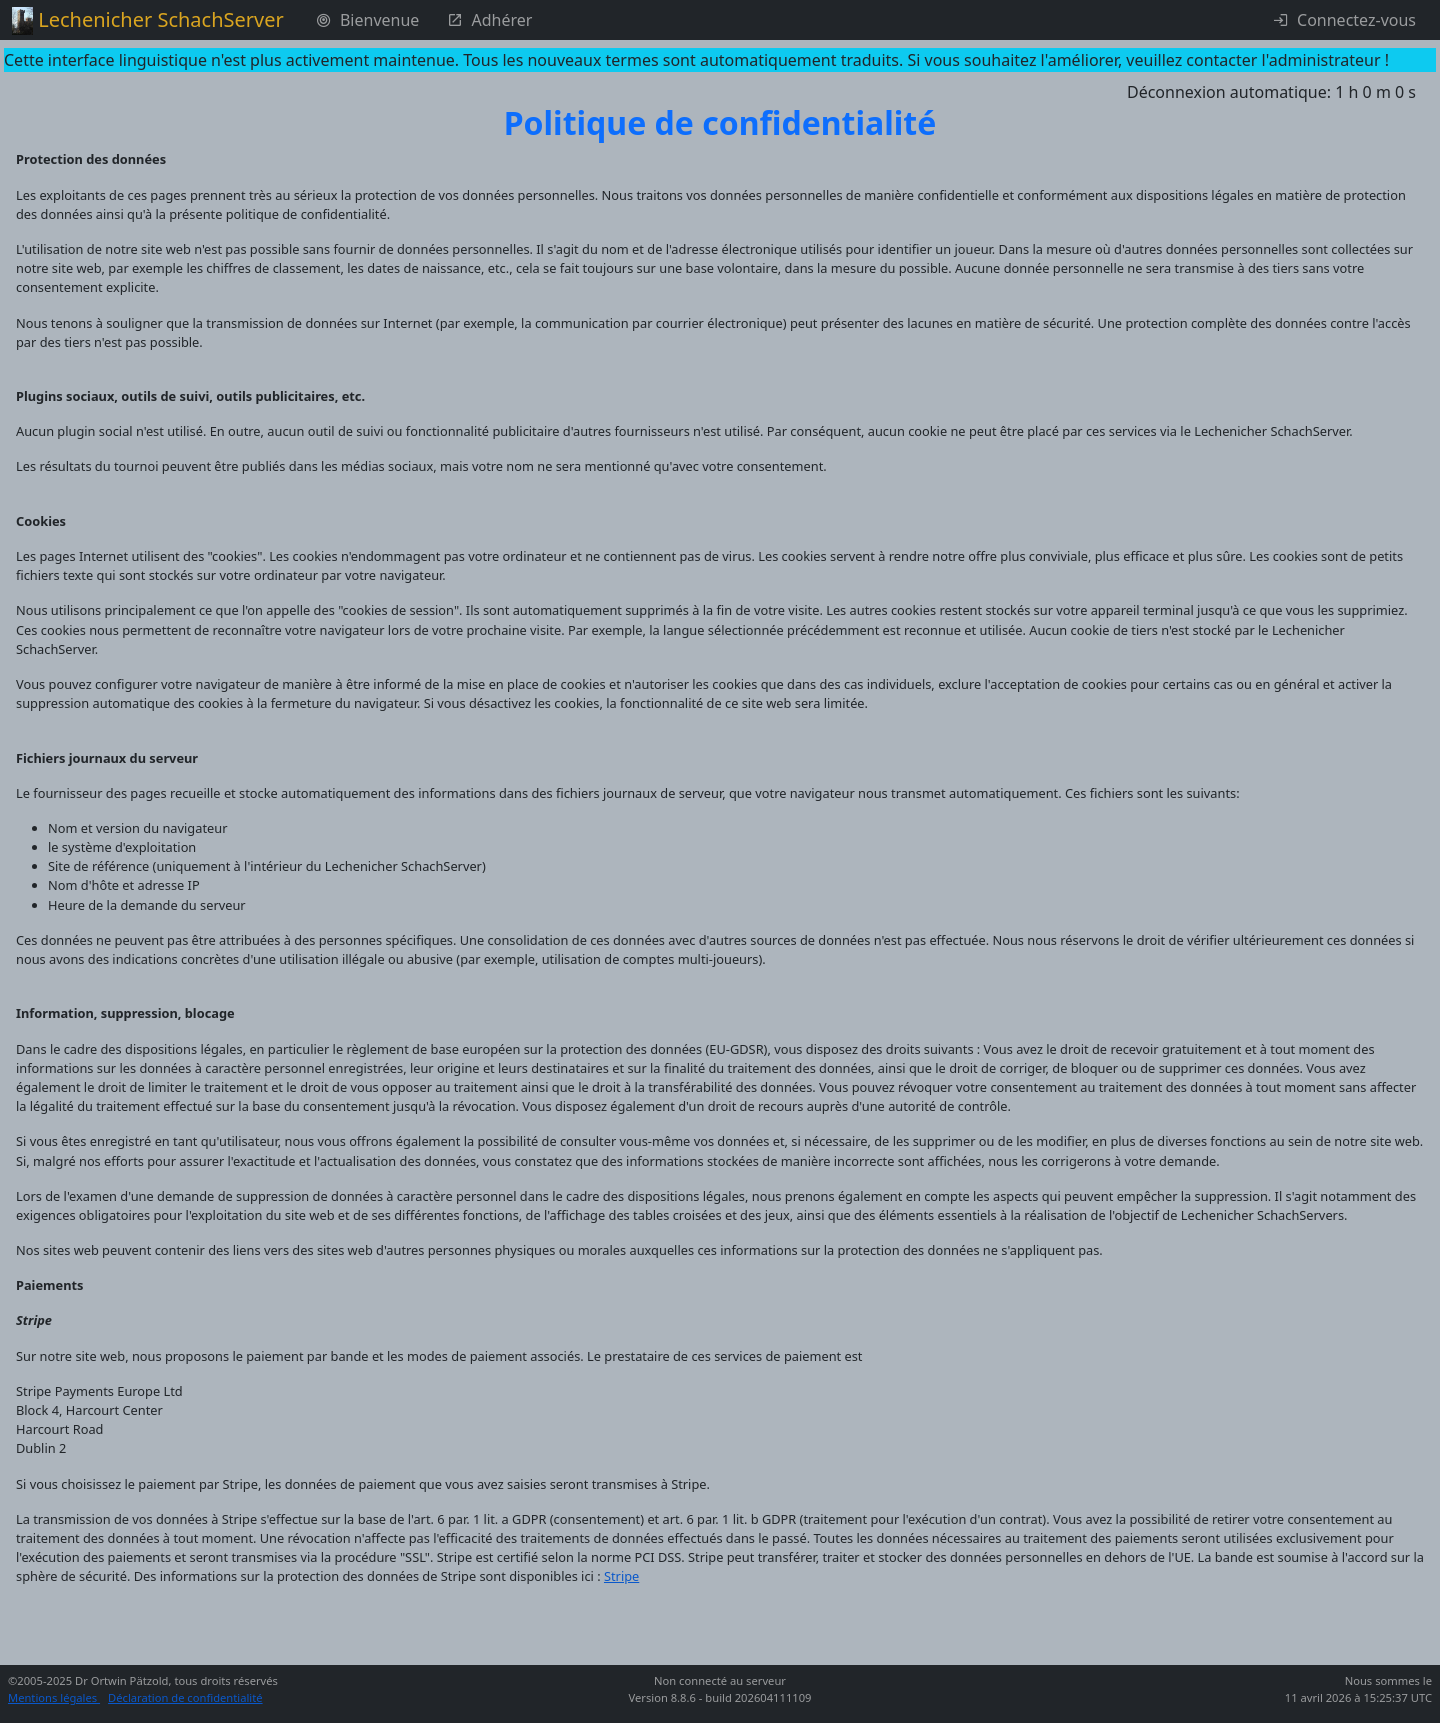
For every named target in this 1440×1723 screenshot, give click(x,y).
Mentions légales (54, 1697)
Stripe (621, 1576)
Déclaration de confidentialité (185, 1697)
